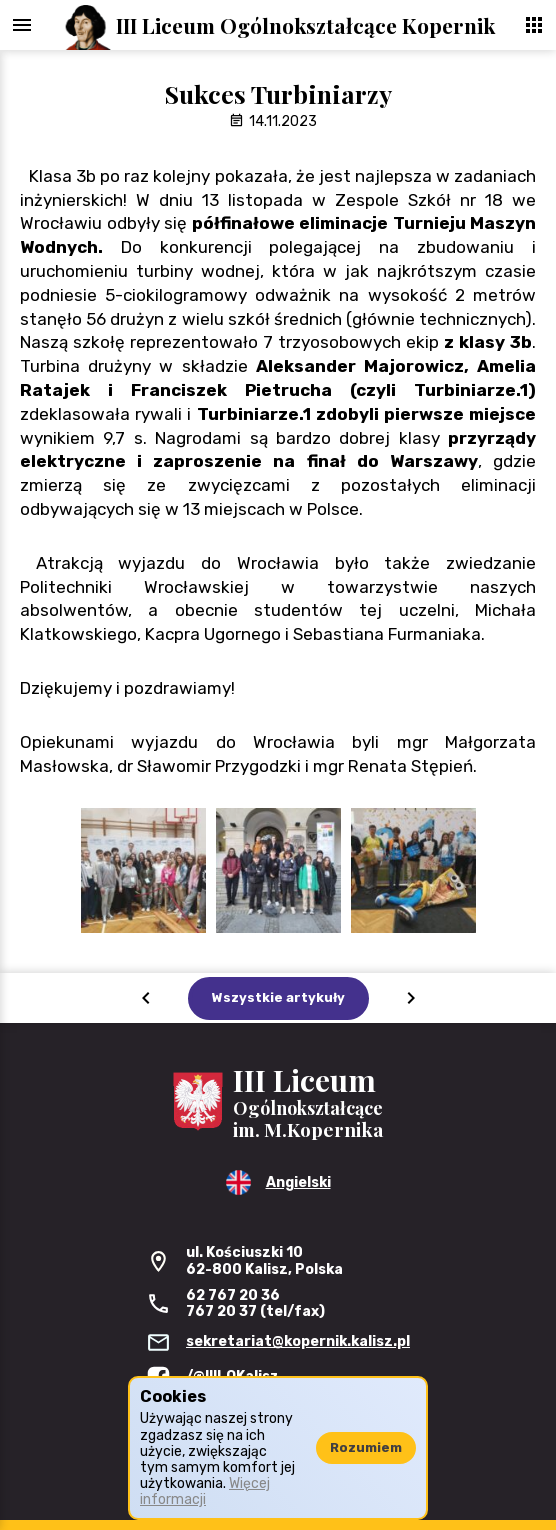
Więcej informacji (205, 1491)
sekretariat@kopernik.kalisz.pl (298, 1341)
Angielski (298, 1182)
